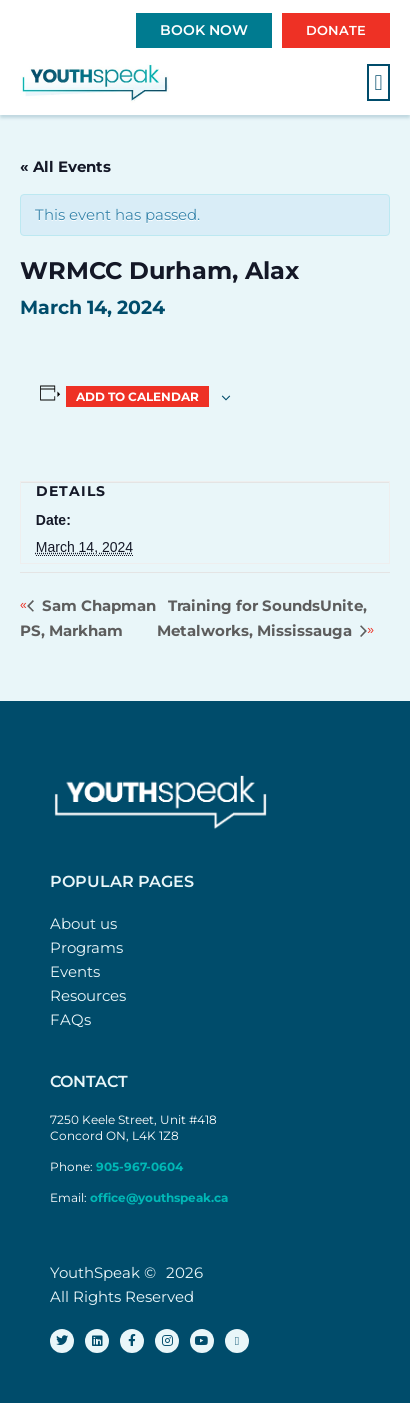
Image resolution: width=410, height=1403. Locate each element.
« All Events (65, 166)
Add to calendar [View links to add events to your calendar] (137, 396)
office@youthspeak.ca (159, 1197)
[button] (378, 82)
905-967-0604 (141, 1166)
